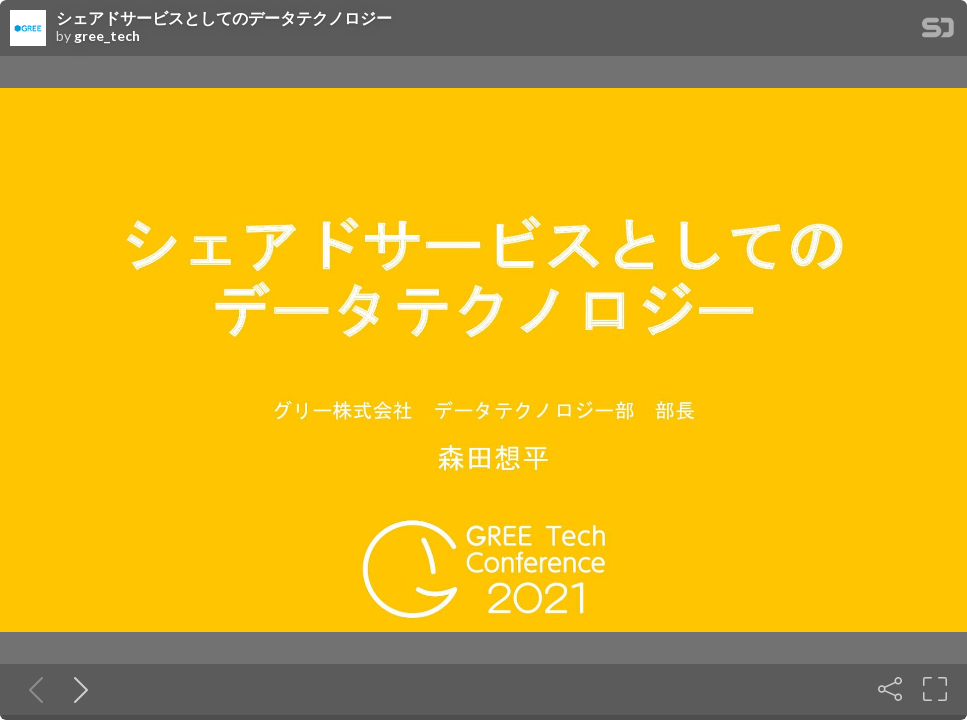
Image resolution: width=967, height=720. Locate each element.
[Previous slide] (32, 689)
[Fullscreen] (935, 689)
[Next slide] (77, 689)
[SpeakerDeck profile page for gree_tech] (28, 29)
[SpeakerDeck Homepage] (938, 31)
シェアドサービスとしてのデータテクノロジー (224, 18)
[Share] (890, 689)
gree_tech (107, 36)
